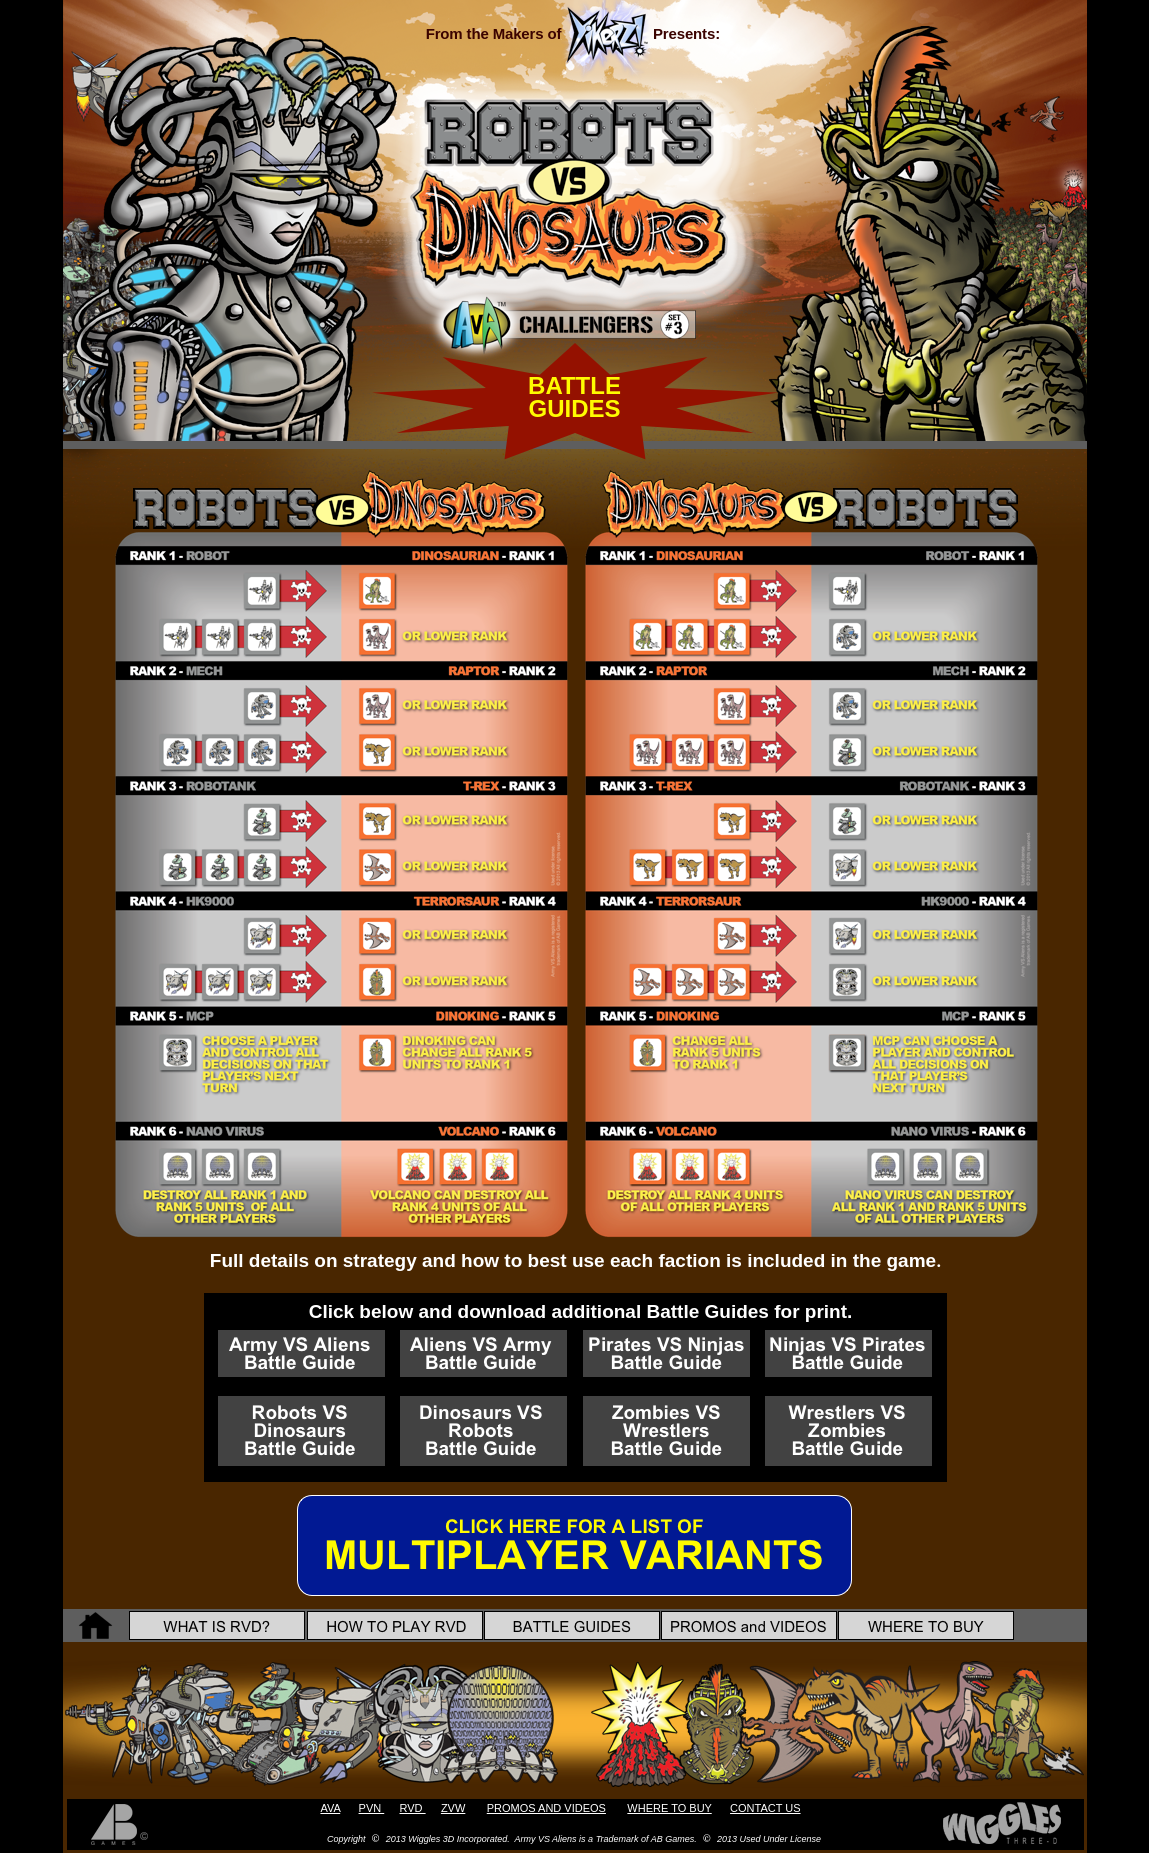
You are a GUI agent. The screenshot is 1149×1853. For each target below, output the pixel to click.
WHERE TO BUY (669, 1808)
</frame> (311, 108)
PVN (372, 1808)
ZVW (453, 1808)
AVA (330, 1808)
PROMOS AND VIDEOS (546, 1808)
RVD (413, 1808)
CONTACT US (765, 1808)
